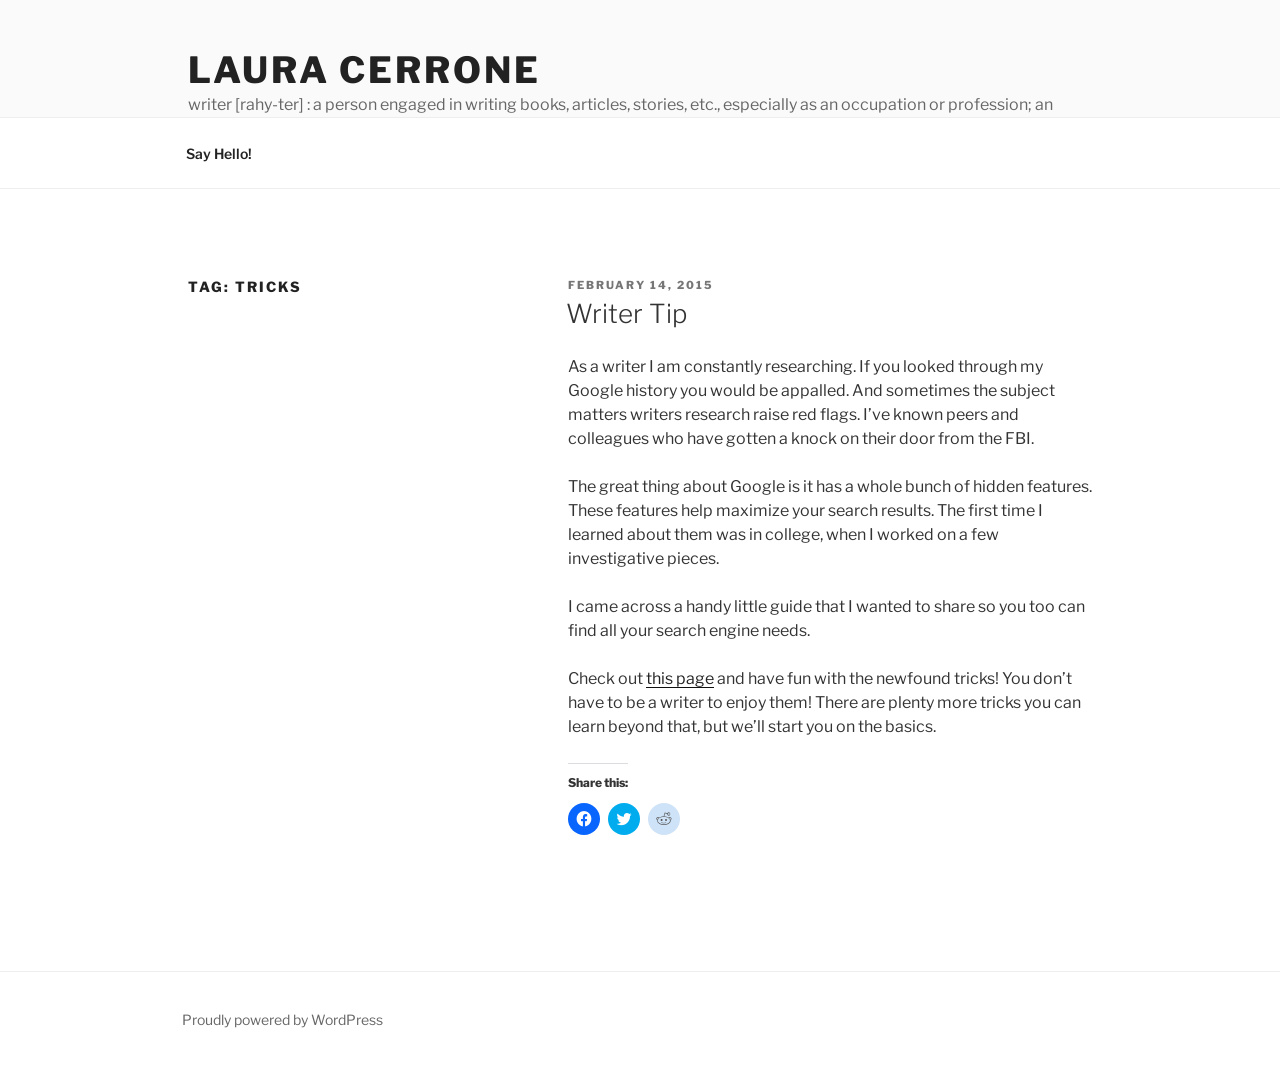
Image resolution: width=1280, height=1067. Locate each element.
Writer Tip (626, 313)
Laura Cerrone (364, 70)
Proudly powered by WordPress (282, 1019)
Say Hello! (219, 153)
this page (680, 678)
